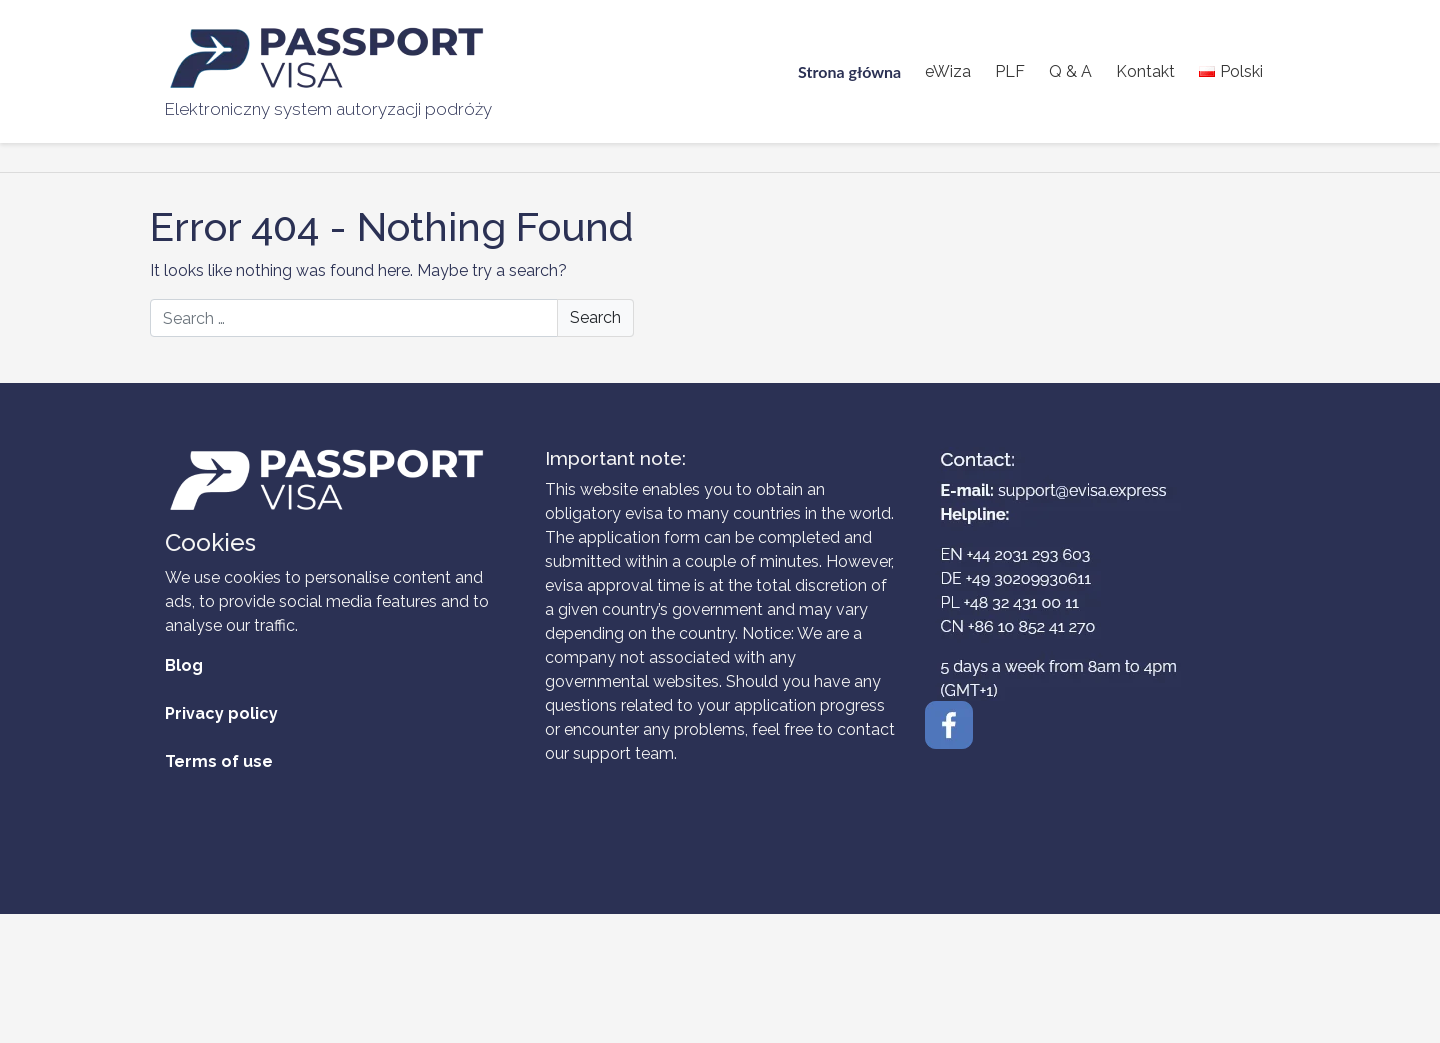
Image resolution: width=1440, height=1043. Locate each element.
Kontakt (1145, 71)
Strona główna (849, 71)
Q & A (1070, 71)
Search (595, 317)
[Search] (392, 318)
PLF (1010, 71)
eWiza (948, 71)
